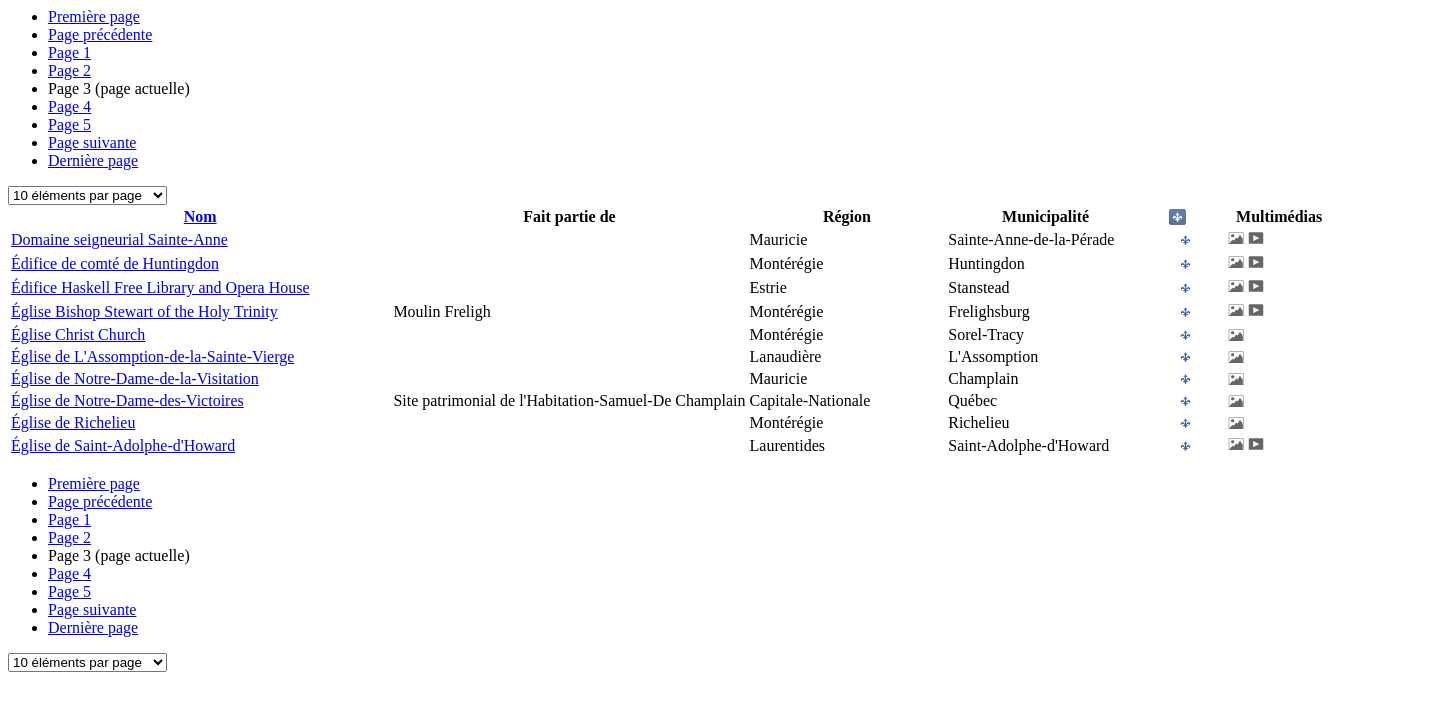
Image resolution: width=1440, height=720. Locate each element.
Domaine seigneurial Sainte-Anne (119, 239)
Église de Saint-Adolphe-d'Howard (123, 445)
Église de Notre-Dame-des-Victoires (127, 400)
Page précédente (100, 34)
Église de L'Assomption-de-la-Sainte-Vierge (152, 356)
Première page (94, 16)
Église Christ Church (78, 334)
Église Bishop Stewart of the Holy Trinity (144, 311)
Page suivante (92, 142)
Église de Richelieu (73, 422)
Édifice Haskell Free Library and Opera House (160, 287)
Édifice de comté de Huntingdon (115, 263)
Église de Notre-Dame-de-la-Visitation (135, 378)
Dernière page (93, 160)
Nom (200, 216)
